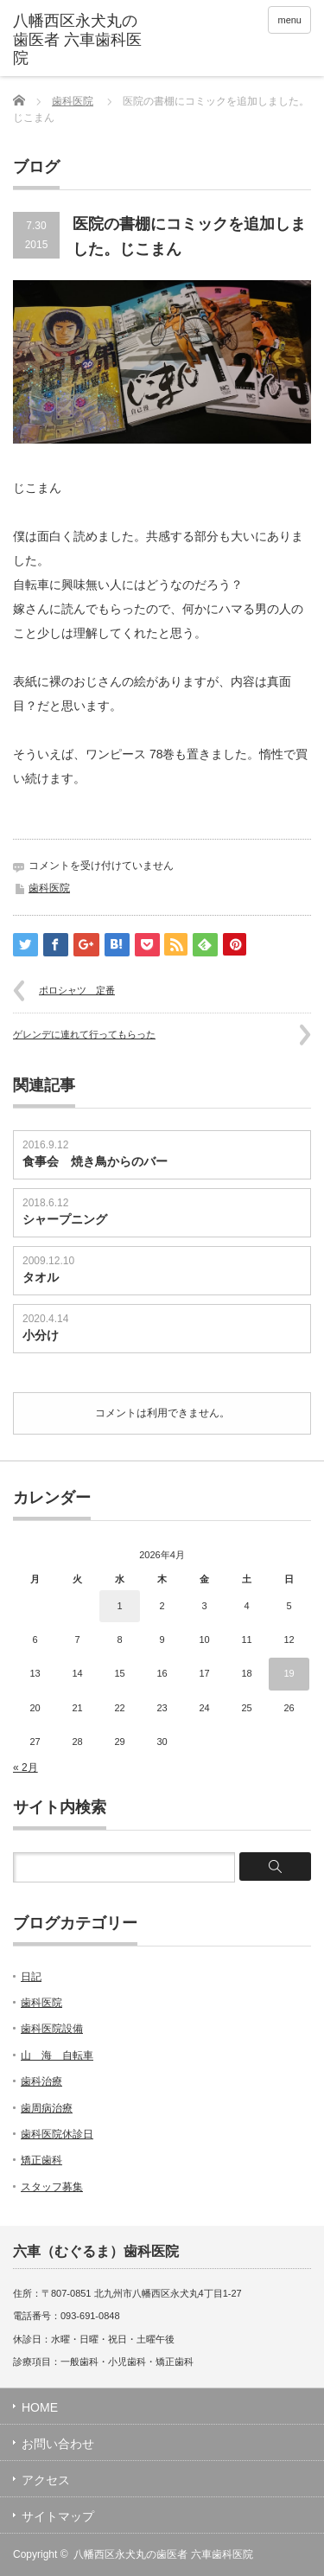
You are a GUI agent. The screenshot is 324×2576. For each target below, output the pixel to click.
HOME (40, 2407)
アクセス (46, 2480)
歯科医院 (72, 101)
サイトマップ (58, 2516)
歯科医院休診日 (57, 2134)
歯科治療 (41, 2081)
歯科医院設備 (52, 2029)
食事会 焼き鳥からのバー (95, 1161)
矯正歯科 (41, 2160)
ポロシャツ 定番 (77, 990)
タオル (40, 1277)
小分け (40, 1335)
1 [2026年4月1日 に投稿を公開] (119, 1606)
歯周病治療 (47, 2108)
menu (289, 20)
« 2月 (25, 1767)
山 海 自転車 (57, 2055)
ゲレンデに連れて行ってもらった (84, 1034)
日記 (31, 1977)
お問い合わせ (58, 2444)
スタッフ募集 (52, 2187)
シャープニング (64, 1219)
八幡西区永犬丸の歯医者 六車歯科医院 (162, 2554)
